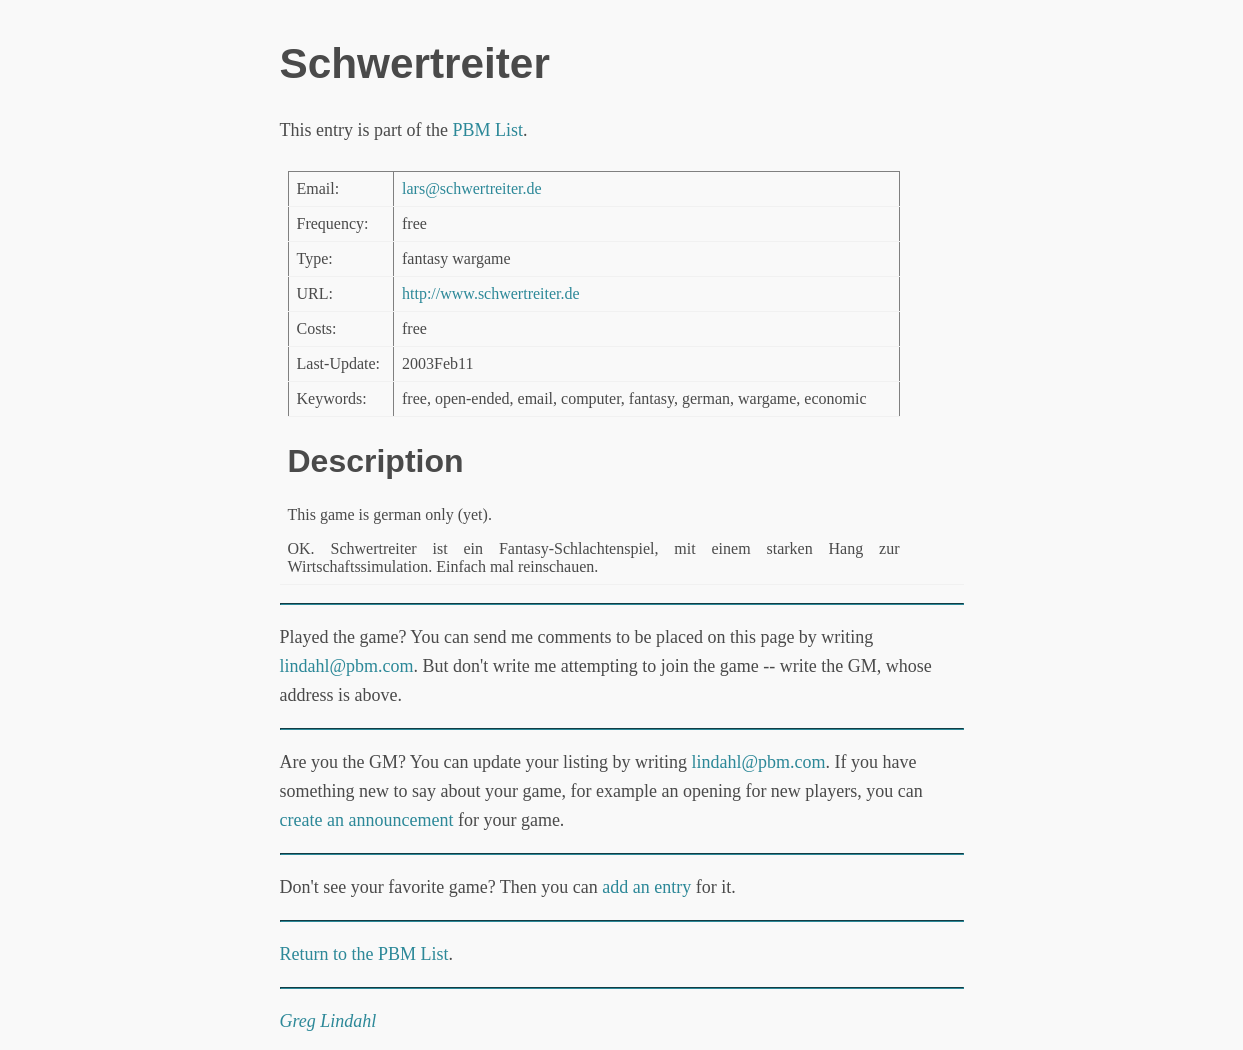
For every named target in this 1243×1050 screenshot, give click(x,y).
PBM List (487, 130)
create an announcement (367, 820)
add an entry (646, 887)
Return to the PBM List (364, 954)
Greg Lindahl (328, 1021)
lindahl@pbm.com (347, 666)
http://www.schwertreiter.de (491, 293)
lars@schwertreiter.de (472, 188)
